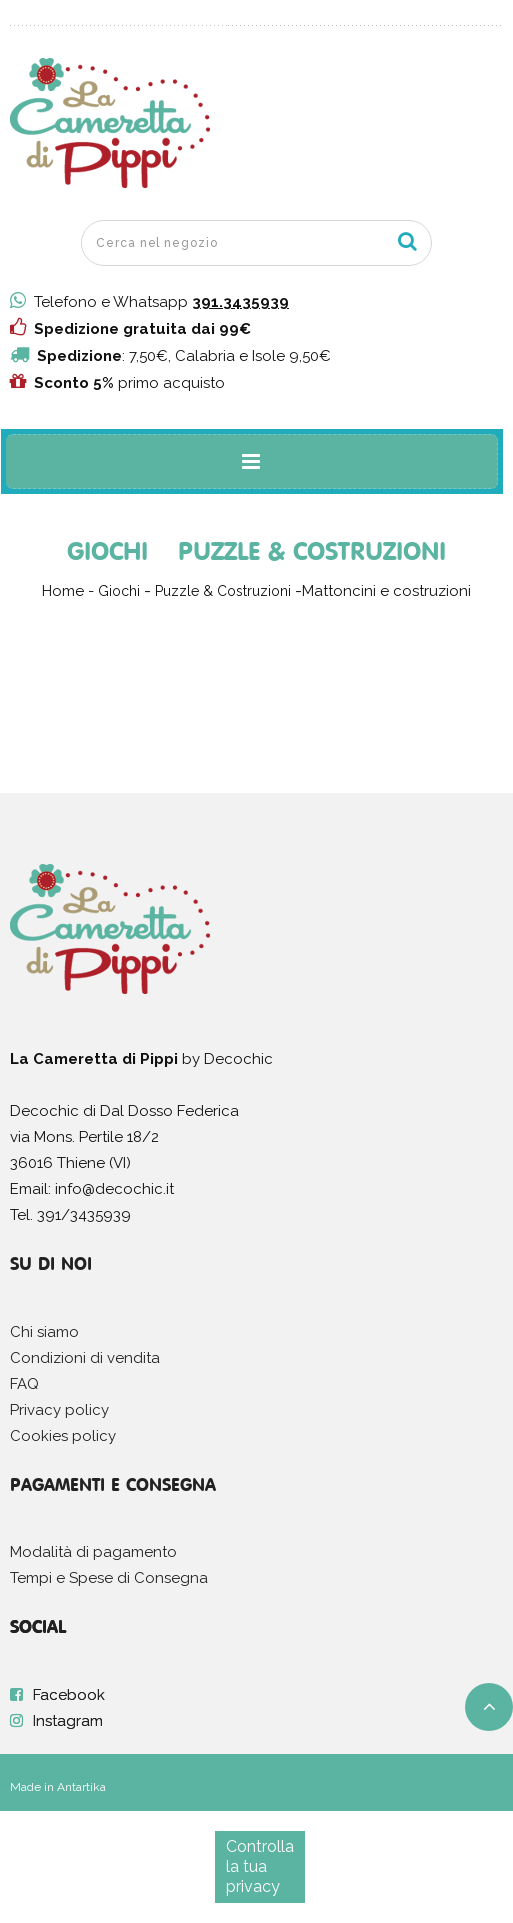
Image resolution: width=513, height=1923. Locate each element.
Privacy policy (59, 1410)
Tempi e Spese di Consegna (109, 1578)
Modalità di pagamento (93, 1552)
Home (63, 591)
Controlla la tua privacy (260, 1866)
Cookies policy (63, 1436)
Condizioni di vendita (85, 1358)
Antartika (81, 1787)
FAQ (24, 1384)
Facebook (69, 1695)
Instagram (68, 1721)
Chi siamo (44, 1332)
